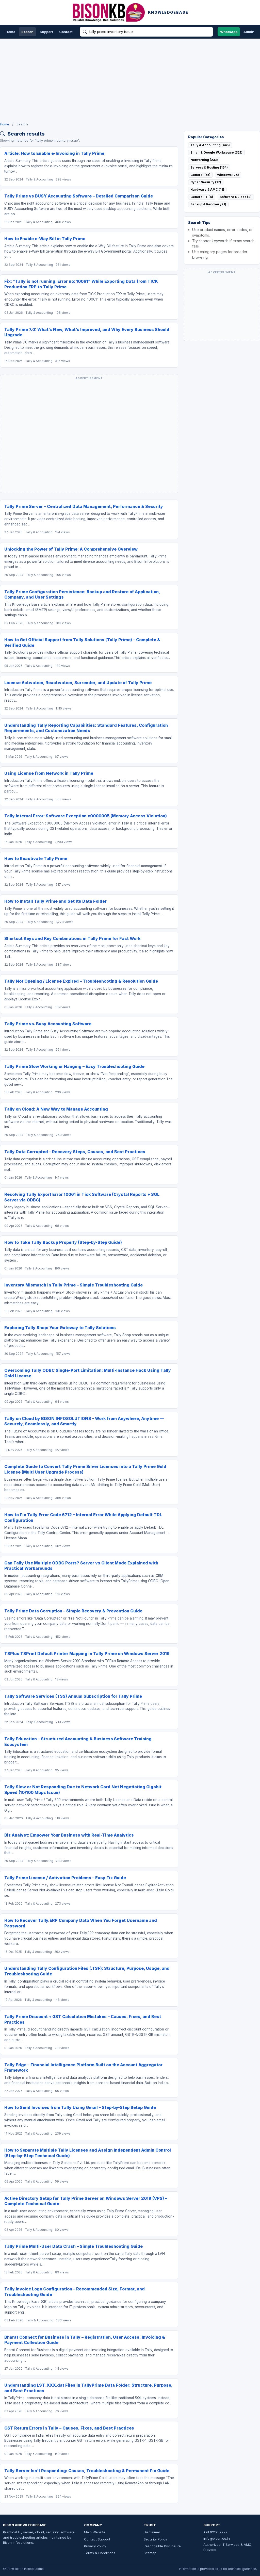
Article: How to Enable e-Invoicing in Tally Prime (54, 153)
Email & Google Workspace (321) (216, 152)
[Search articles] (149, 32)
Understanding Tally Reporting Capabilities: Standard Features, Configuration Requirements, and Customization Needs (86, 728)
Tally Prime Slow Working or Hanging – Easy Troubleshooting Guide (74, 1066)
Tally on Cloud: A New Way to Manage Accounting (56, 1109)
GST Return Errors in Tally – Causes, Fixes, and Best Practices (69, 2428)
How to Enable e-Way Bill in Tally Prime (44, 238)
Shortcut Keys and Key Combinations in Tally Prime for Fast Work (72, 938)
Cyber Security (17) (205, 182)
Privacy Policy (95, 2546)
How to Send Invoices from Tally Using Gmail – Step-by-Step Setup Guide (80, 2107)
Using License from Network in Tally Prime (48, 773)
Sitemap (150, 2553)
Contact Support (97, 2539)
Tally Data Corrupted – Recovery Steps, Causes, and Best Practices (74, 1151)
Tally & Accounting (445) (210, 145)
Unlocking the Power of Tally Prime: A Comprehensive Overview (71, 549)
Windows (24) (228, 175)
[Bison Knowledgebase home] (130, 12)
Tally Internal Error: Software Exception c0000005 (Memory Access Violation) (85, 815)
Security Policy (155, 2539)
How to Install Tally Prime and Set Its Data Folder (55, 901)
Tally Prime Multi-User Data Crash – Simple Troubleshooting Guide (73, 2246)
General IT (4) (201, 197)
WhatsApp (228, 32)
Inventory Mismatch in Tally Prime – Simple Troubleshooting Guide (73, 1284)
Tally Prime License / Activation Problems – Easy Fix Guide (65, 1877)
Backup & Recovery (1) (208, 204)
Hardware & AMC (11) (207, 189)
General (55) (200, 175)
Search (27, 32)
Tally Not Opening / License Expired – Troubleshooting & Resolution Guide (81, 981)
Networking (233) (204, 160)
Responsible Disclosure (162, 2546)
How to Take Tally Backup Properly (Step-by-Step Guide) (63, 1242)
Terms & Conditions (99, 2553)
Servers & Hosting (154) (209, 167)
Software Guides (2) (236, 197)
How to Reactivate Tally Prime (35, 858)
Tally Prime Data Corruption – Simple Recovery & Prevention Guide (73, 1610)
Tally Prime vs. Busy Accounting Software (47, 1023)
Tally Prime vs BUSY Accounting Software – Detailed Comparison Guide (78, 196)
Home (10, 32)
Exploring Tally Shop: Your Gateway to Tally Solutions (60, 1327)
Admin (248, 32)
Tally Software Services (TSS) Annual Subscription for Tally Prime (73, 1696)
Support (46, 32)
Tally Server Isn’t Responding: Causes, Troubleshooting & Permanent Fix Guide (86, 2470)
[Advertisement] (130, 76)
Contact (66, 32)
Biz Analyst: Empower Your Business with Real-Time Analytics (69, 1835)
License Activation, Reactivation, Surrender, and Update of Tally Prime (78, 682)
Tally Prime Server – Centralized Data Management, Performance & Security (83, 506)
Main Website (94, 2532)
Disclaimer (152, 2532)
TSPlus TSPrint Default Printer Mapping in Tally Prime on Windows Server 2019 (87, 1653)
